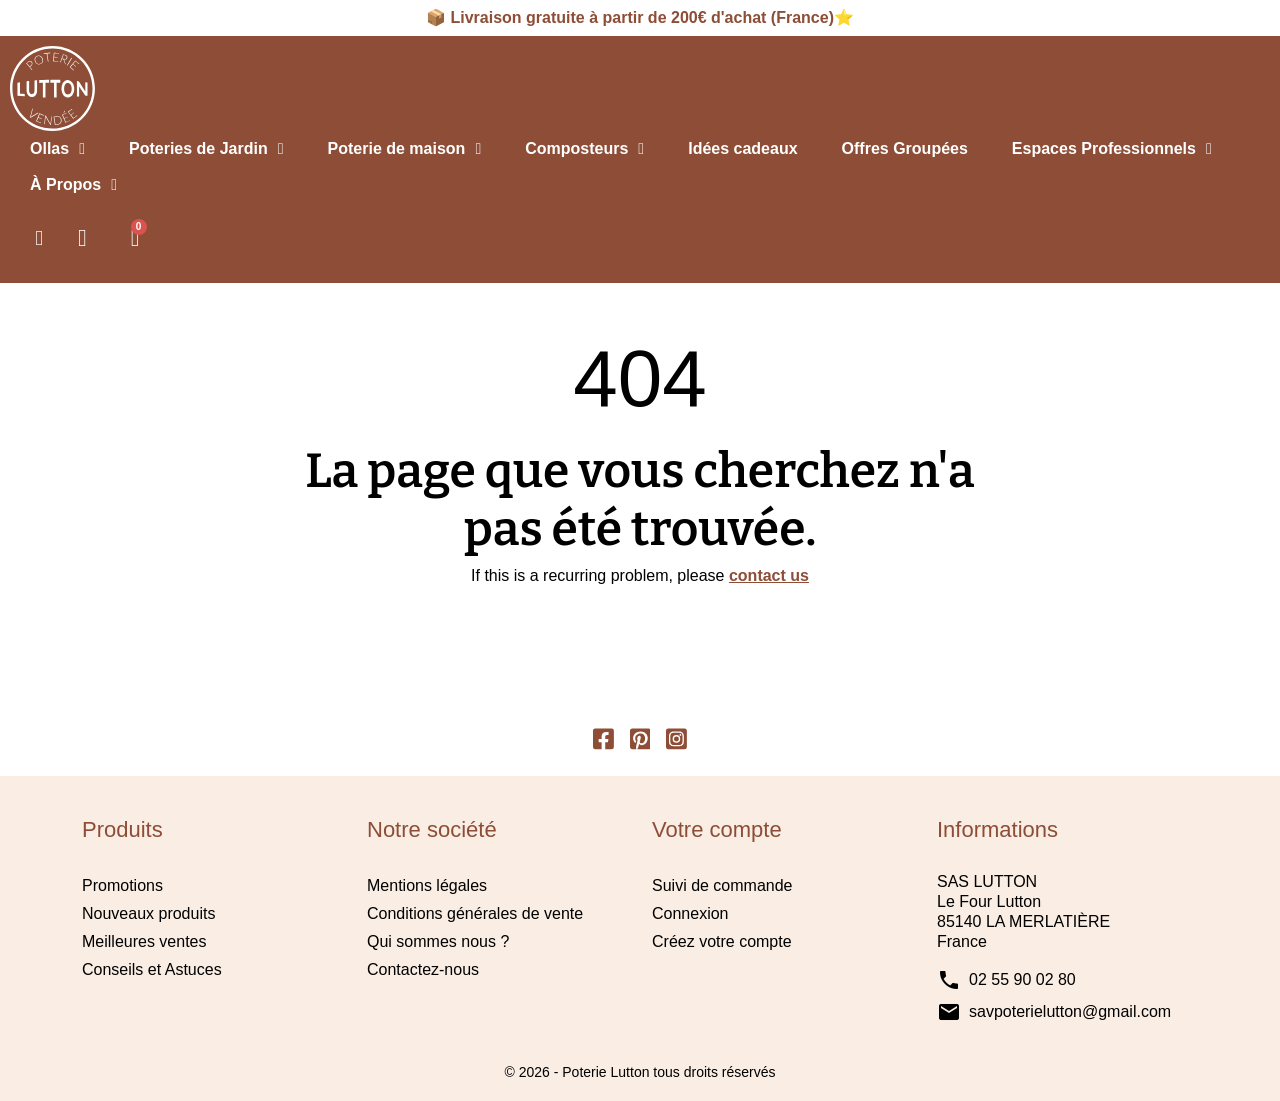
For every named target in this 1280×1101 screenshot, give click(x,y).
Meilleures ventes (144, 941)
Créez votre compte (722, 941)
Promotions (122, 885)
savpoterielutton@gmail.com (1070, 1011)
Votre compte (717, 829)
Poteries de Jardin (206, 149)
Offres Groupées (905, 148)
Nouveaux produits (148, 913)
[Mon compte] (82, 238)
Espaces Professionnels (1112, 149)
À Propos (73, 185)
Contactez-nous (423, 969)
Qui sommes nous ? (438, 941)
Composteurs (584, 149)
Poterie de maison (405, 149)
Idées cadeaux (742, 148)
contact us (769, 575)
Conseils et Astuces (152, 969)
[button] (39, 238)
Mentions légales (427, 885)
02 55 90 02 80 (1022, 979)
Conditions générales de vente (475, 913)
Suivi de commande (722, 885)
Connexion (690, 913)
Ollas (57, 149)
